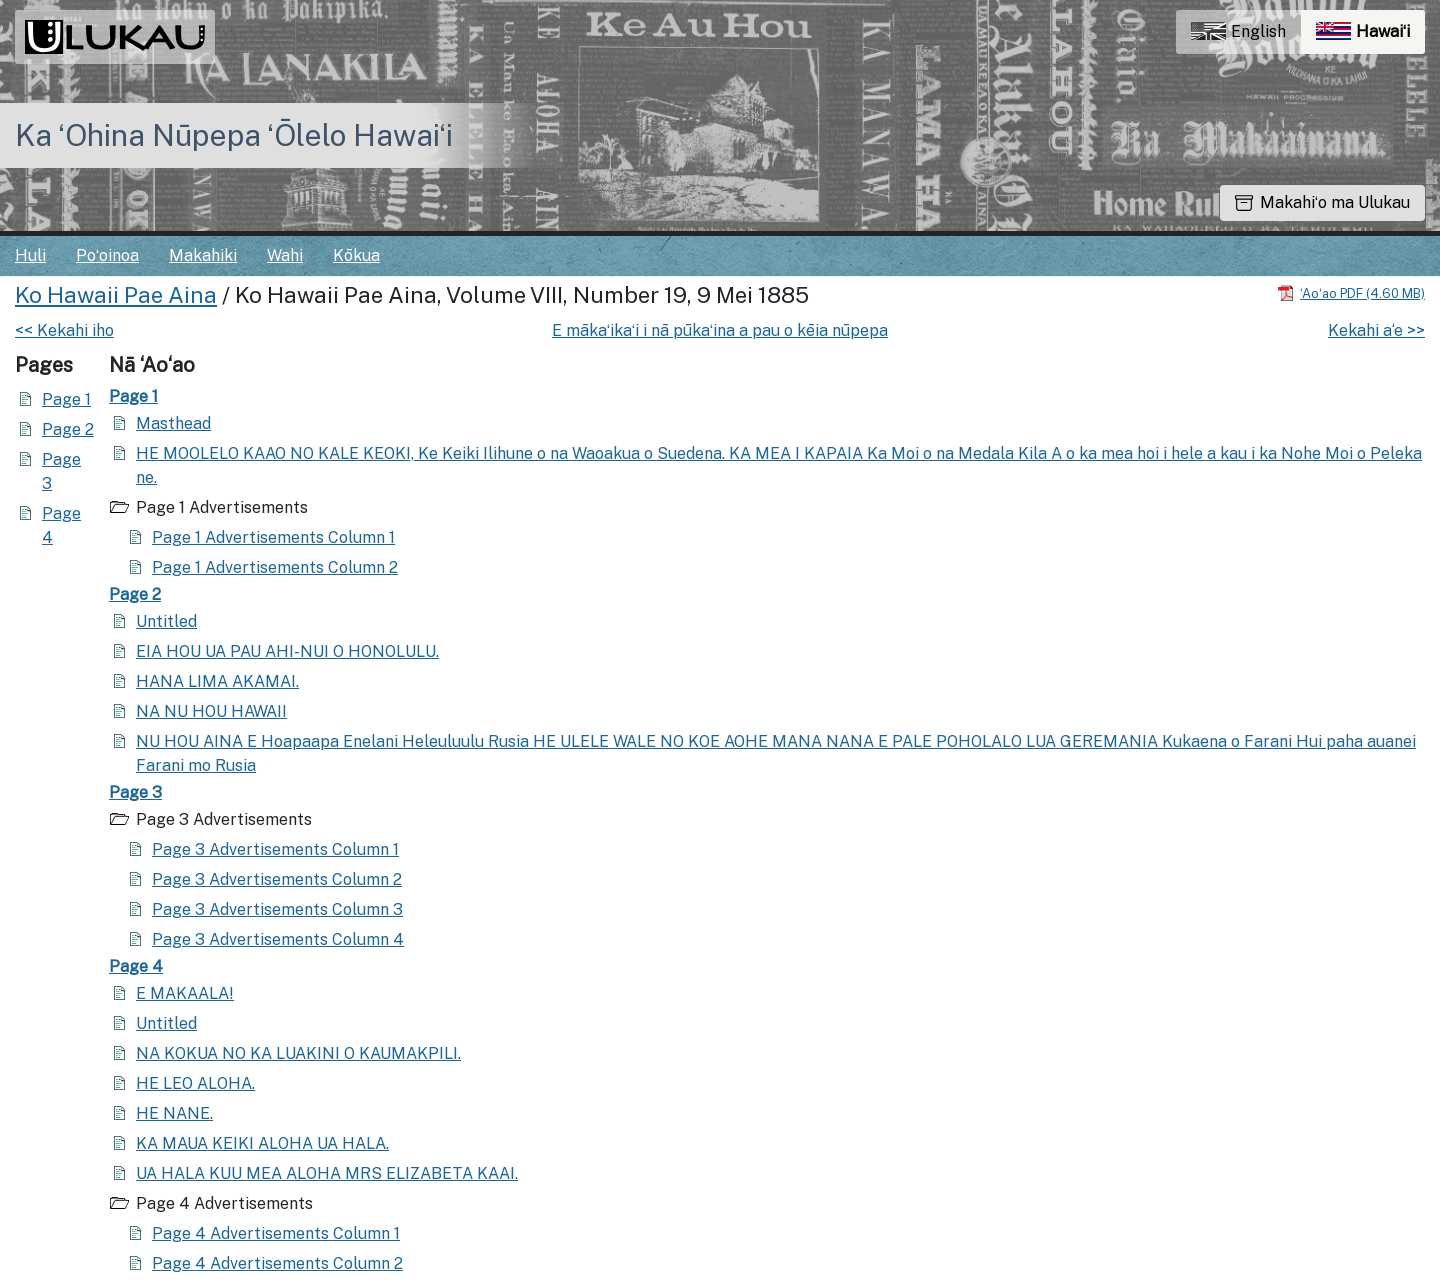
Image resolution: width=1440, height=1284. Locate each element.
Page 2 (68, 429)
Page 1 (66, 399)
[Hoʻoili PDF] (1351, 292)
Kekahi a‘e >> (1376, 330)
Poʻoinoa (107, 255)
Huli (30, 255)
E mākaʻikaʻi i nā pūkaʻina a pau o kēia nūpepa (720, 330)
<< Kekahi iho (64, 330)
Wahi (285, 255)
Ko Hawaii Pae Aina (116, 295)
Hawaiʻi (1370, 36)
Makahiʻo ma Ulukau (1322, 202)
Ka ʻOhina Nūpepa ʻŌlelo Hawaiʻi (234, 135)
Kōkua (356, 255)
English (1238, 31)
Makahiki (203, 255)
